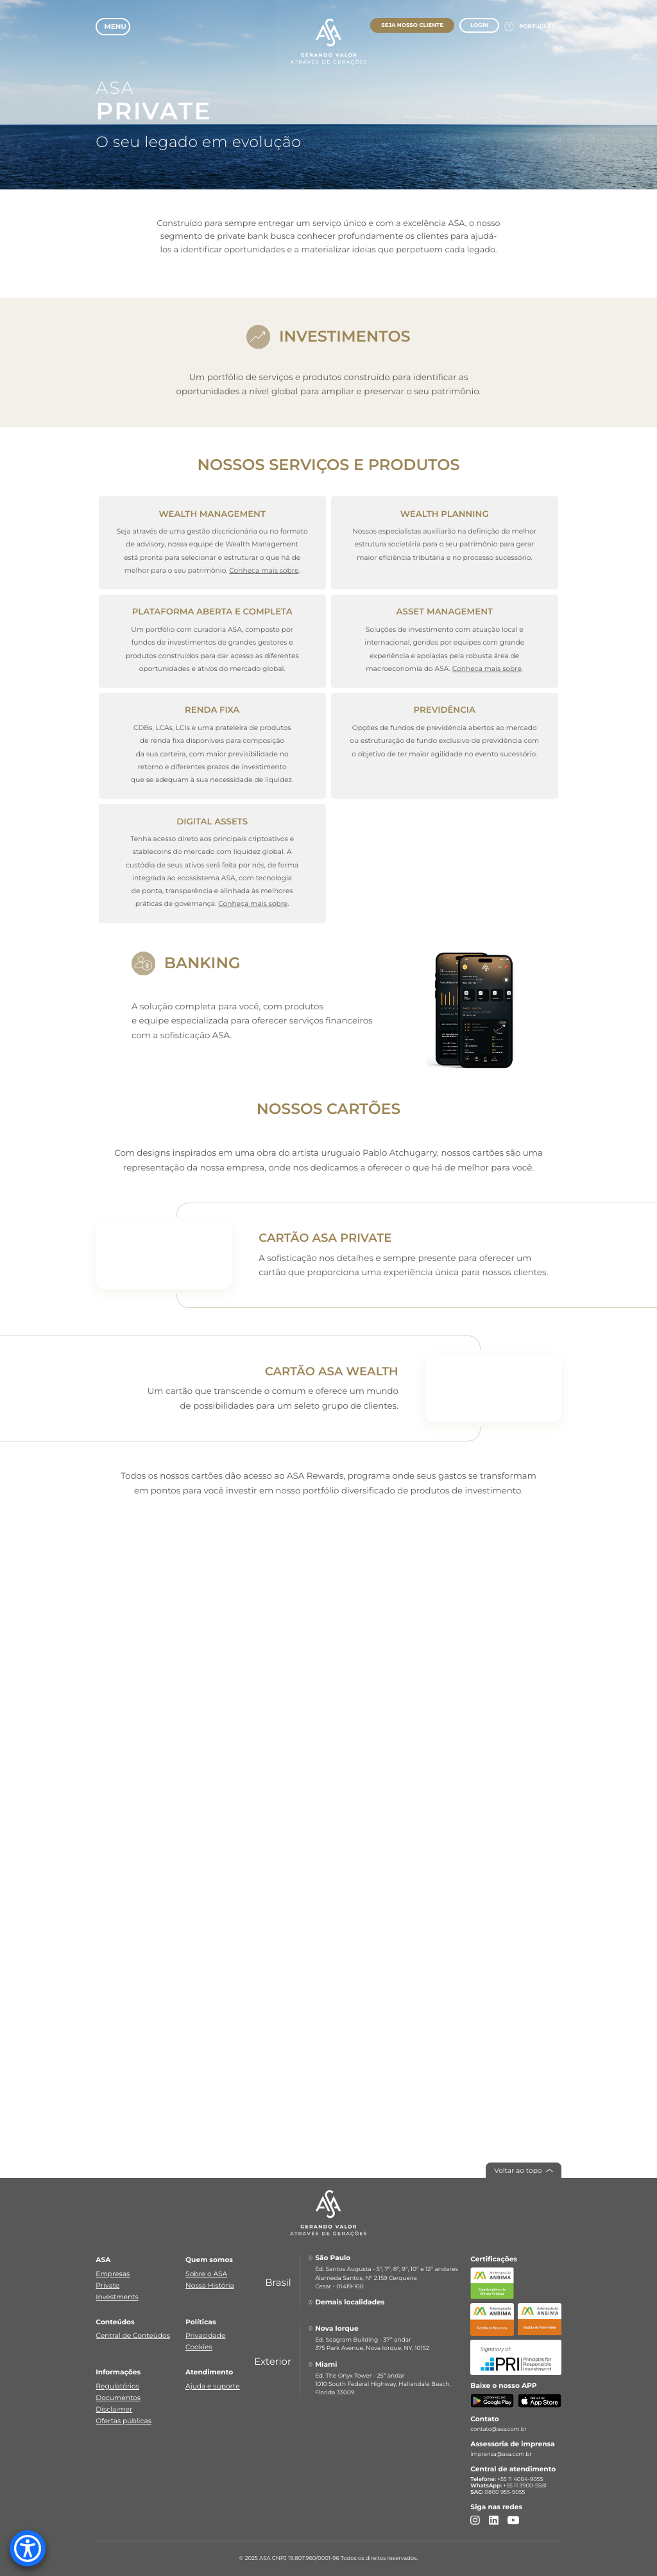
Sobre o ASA (206, 2274)
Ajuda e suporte (212, 2386)
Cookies (198, 2347)
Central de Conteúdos (133, 2335)
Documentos (118, 2398)
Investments (117, 2297)
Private (107, 2285)
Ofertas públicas (123, 2421)
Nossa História (209, 2285)
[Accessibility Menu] (28, 2548)
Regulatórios (117, 2386)
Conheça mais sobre (263, 570)
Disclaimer (114, 2409)
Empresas (113, 2274)
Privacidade (205, 2335)
